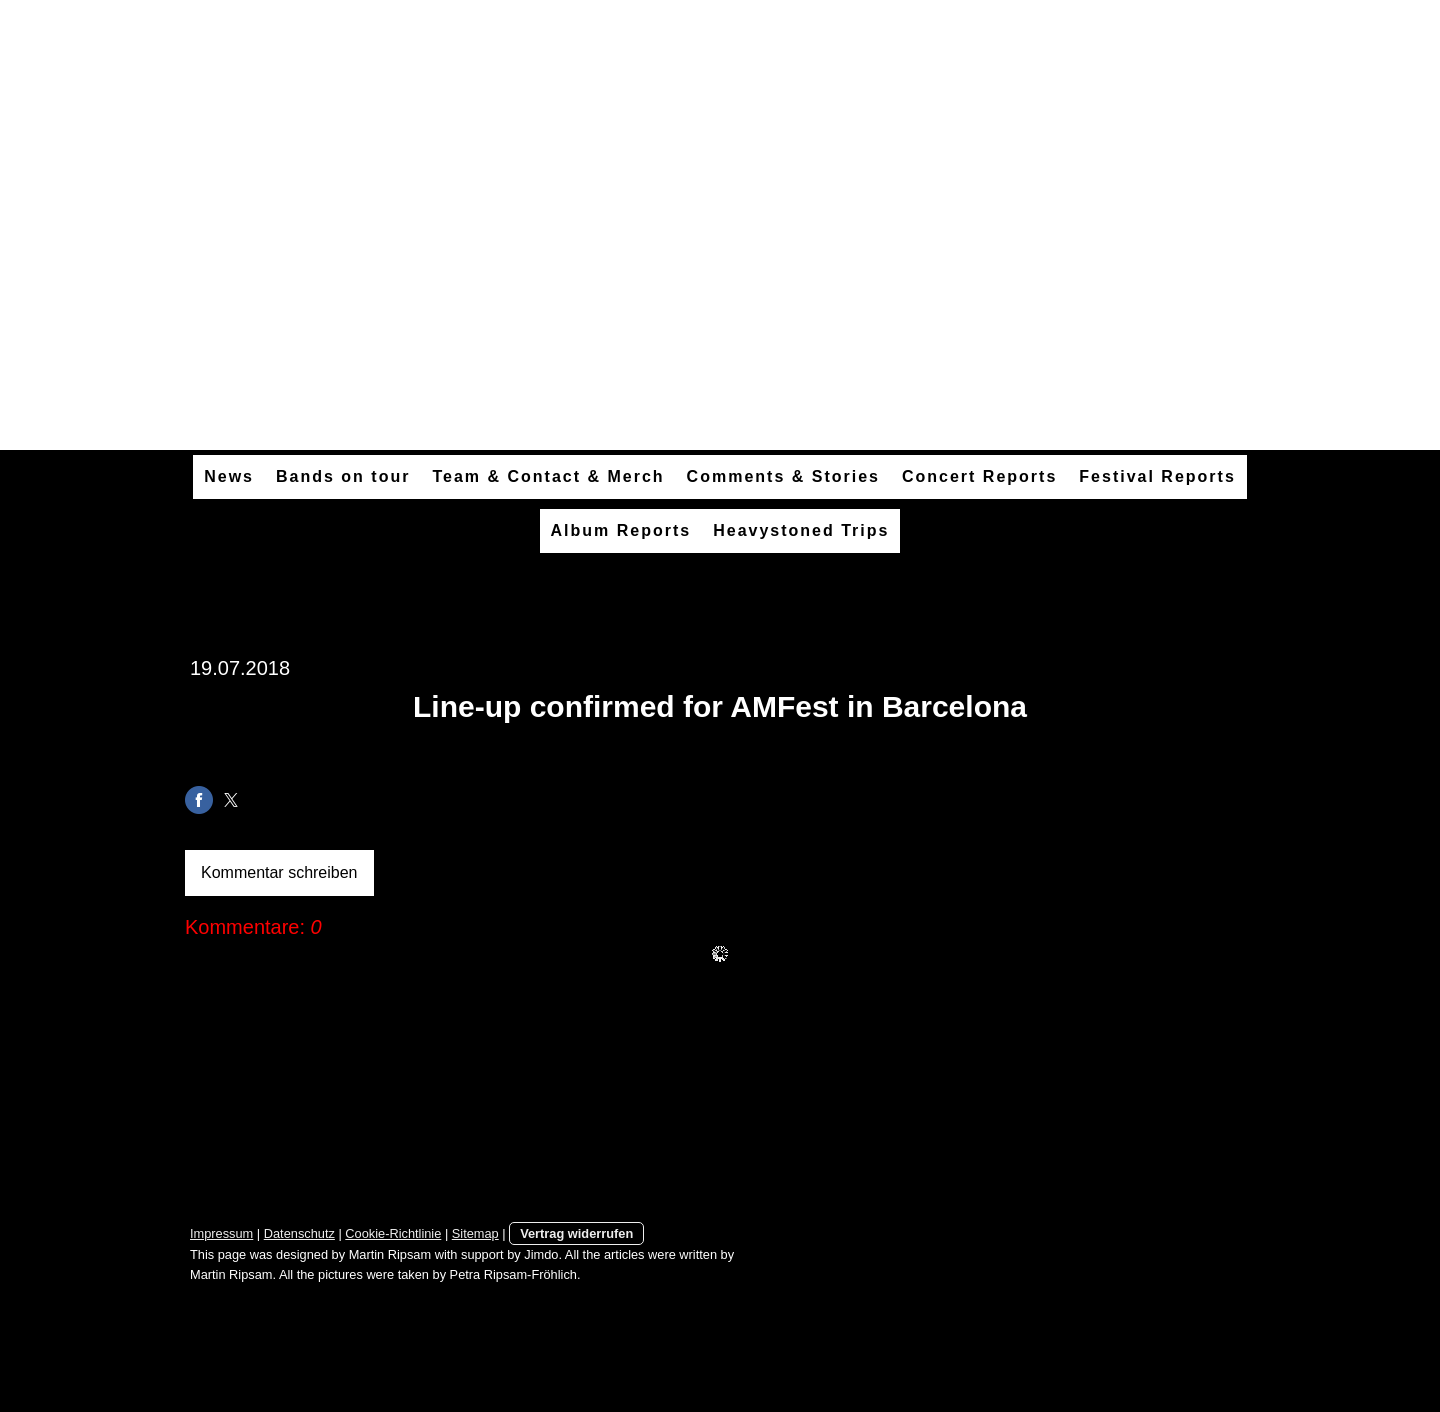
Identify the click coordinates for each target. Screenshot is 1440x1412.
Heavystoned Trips (801, 530)
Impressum (221, 1233)
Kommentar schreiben (279, 872)
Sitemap (475, 1233)
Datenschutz (299, 1233)
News (229, 476)
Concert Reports (979, 476)
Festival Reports (1157, 476)
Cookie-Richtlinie (393, 1233)
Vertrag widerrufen (576, 1233)
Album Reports (621, 530)
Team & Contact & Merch (548, 476)
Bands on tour (343, 476)
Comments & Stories (783, 476)
